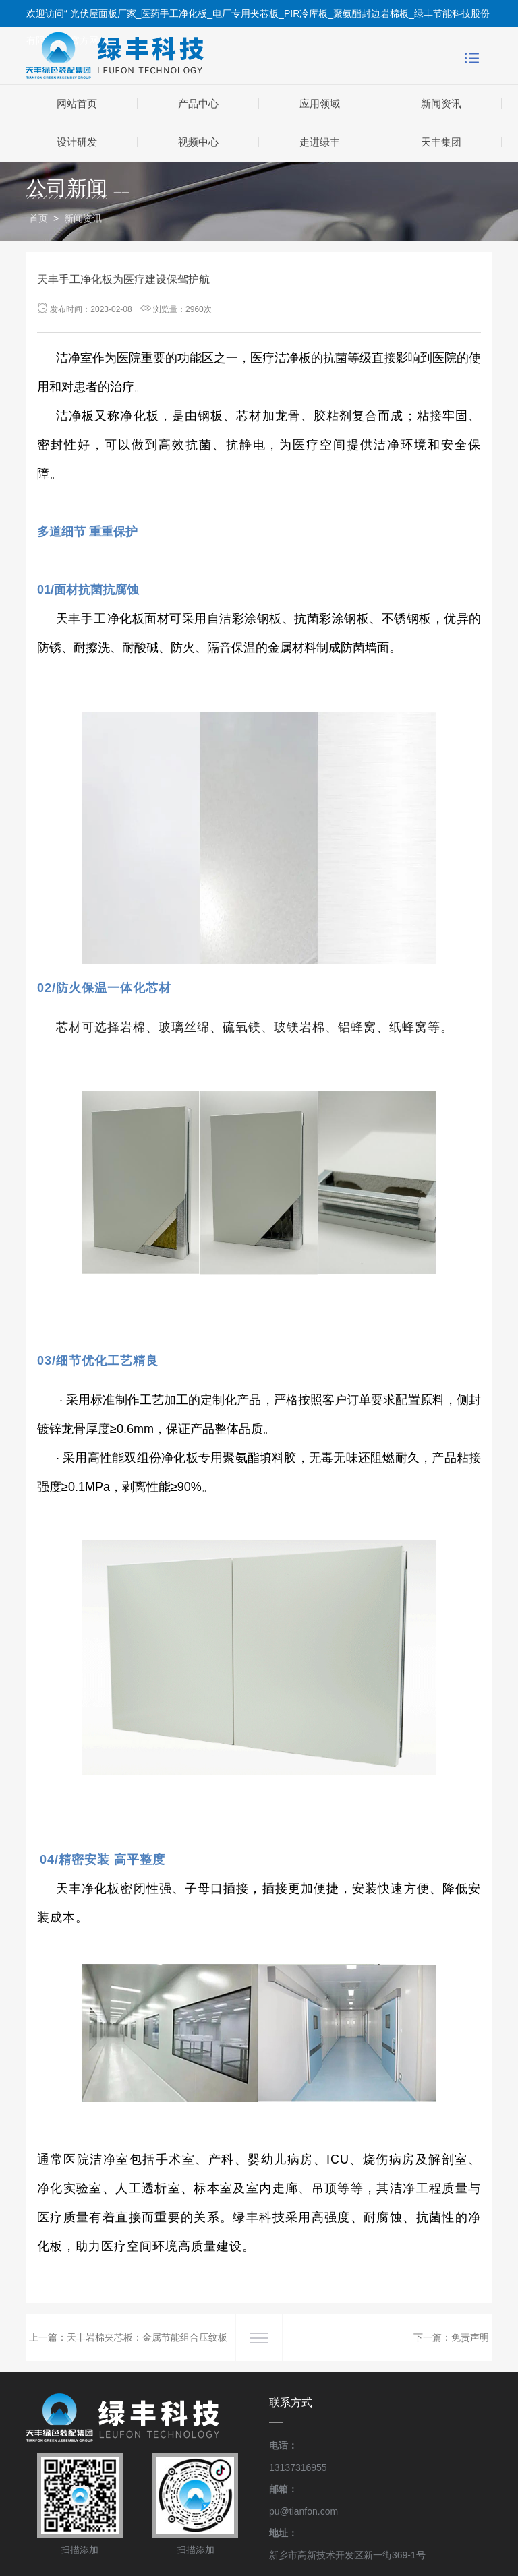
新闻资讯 (441, 103)
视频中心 (198, 142)
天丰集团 (441, 142)
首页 (38, 218)
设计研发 (77, 142)
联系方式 (290, 2402)
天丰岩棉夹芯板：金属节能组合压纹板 (147, 2337)
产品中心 (198, 103)
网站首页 (77, 103)
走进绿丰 (319, 142)
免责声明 (470, 2337)
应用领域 (319, 103)
